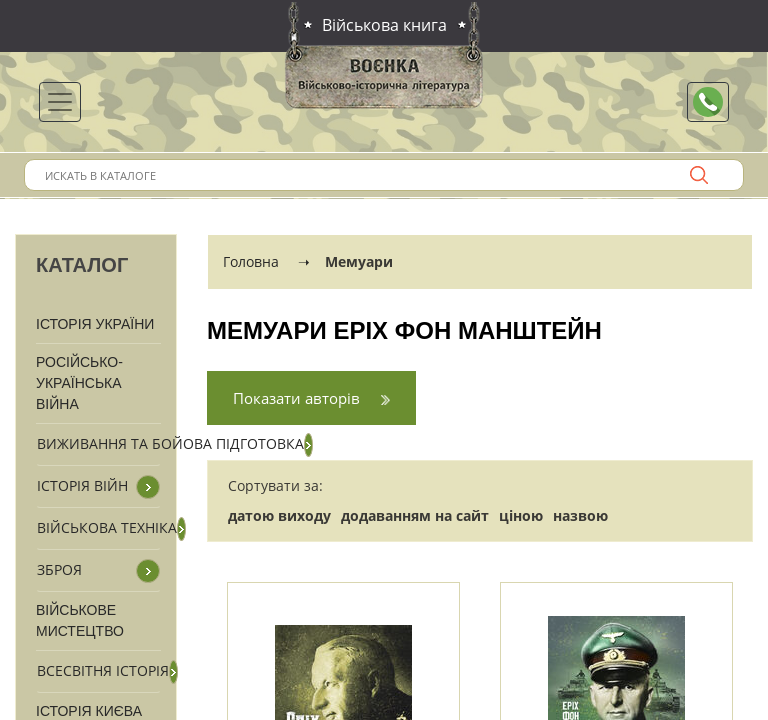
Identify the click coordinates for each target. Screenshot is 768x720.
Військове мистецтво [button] (80, 620)
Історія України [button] (95, 324)
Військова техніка (107, 527)
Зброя (59, 569)
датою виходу (279, 515)
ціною (521, 515)
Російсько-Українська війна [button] (79, 383)
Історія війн (82, 485)
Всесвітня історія (103, 670)
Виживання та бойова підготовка (170, 443)
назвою (580, 515)
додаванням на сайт (415, 515)
